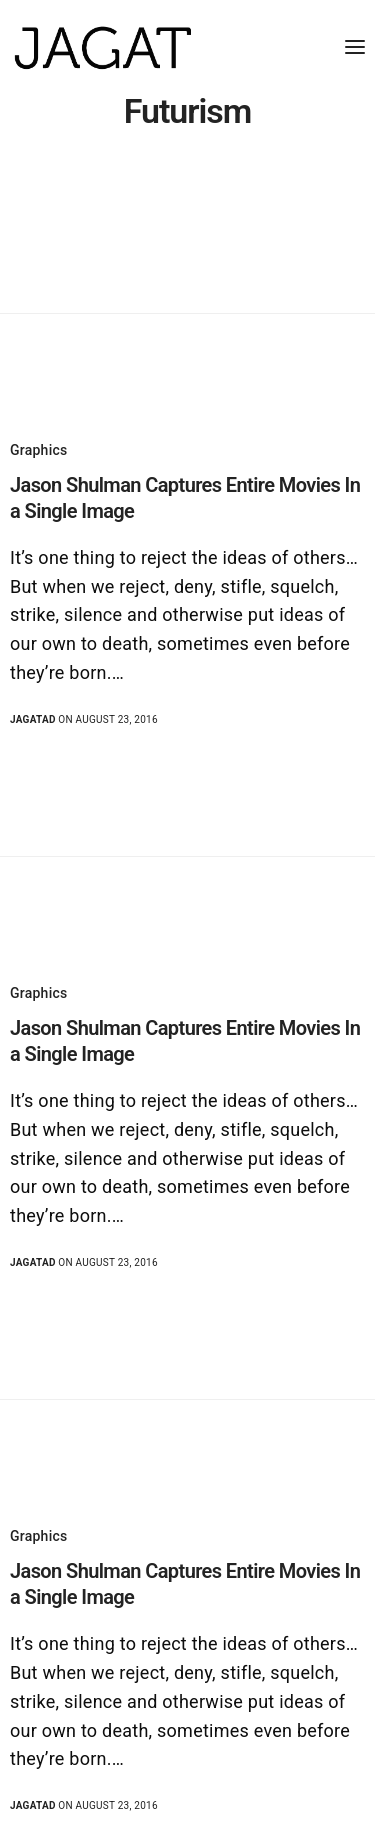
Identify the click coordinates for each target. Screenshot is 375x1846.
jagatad (33, 719)
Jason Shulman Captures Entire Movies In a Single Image (185, 498)
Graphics (38, 450)
